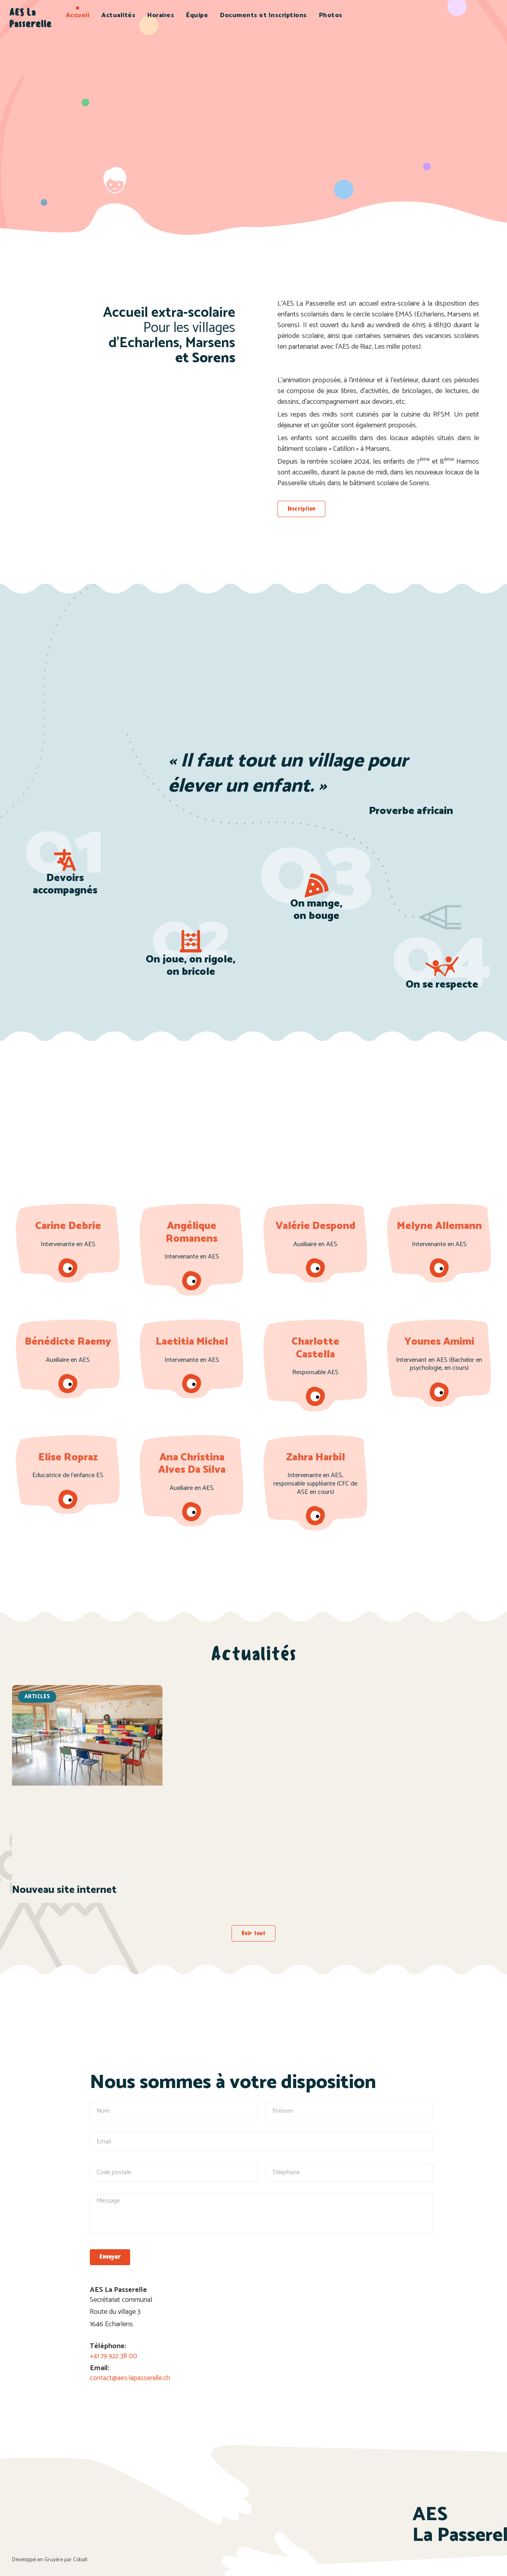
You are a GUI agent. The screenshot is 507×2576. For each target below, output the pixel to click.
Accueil (78, 15)
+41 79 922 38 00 (115, 2355)
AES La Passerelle (30, 18)
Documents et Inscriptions (263, 15)
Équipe (197, 15)
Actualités (118, 15)
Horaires (160, 15)
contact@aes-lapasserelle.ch (131, 2377)
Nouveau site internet (64, 1889)
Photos (331, 15)
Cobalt (80, 2558)
